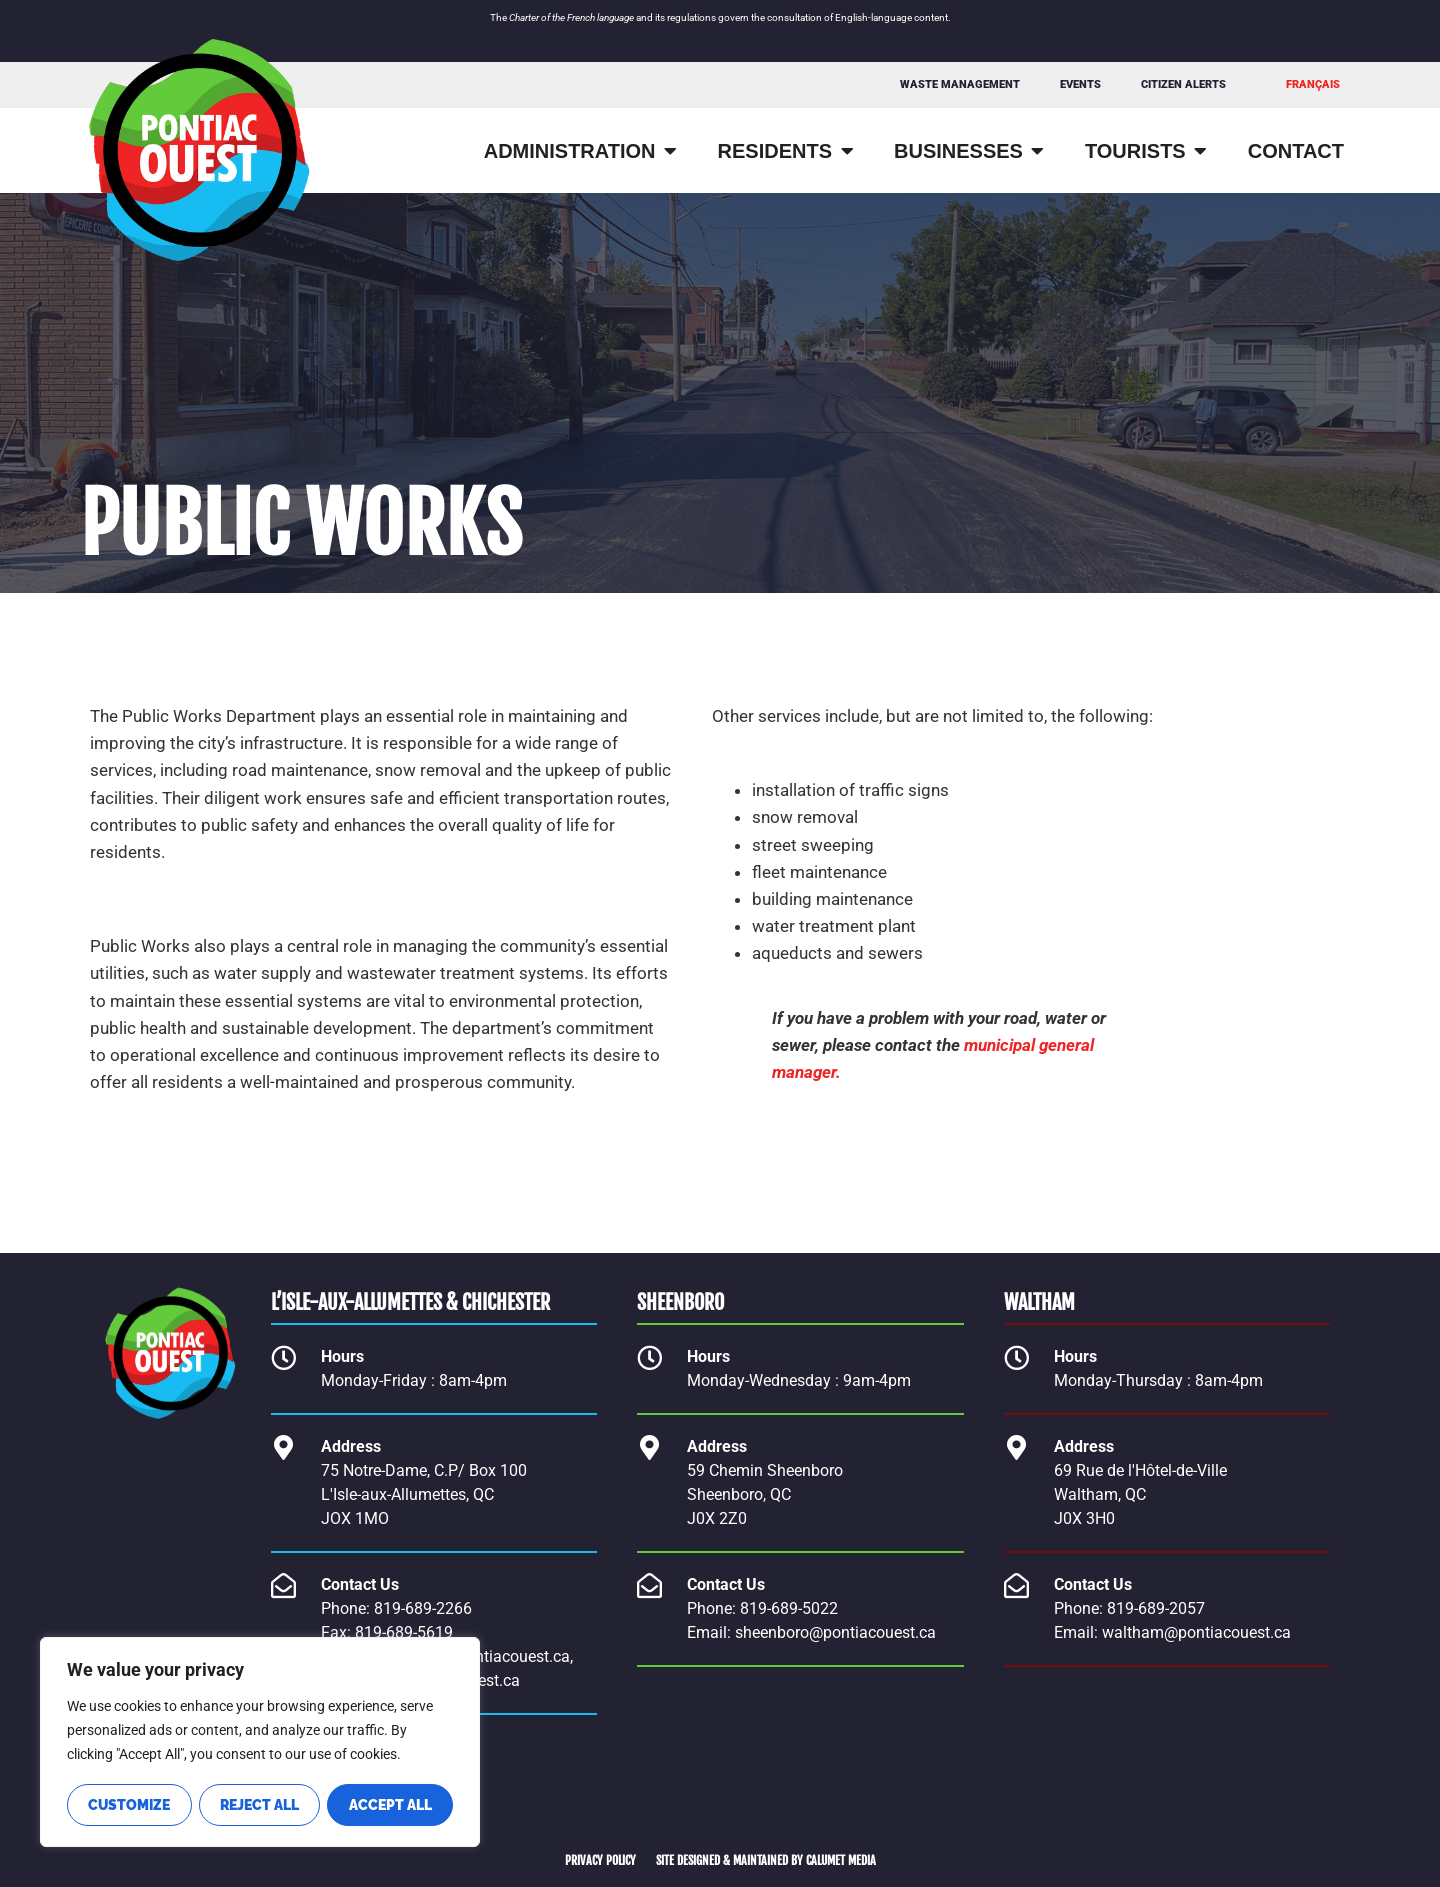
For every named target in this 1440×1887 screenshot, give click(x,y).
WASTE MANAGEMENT (960, 84)
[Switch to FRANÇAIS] (1313, 85)
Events (1080, 84)
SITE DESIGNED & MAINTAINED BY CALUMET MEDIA (766, 1860)
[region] (260, 1743)
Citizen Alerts (1183, 84)
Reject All (259, 1805)
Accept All (390, 1805)
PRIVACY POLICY (600, 1860)
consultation (794, 17)
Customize (129, 1805)
